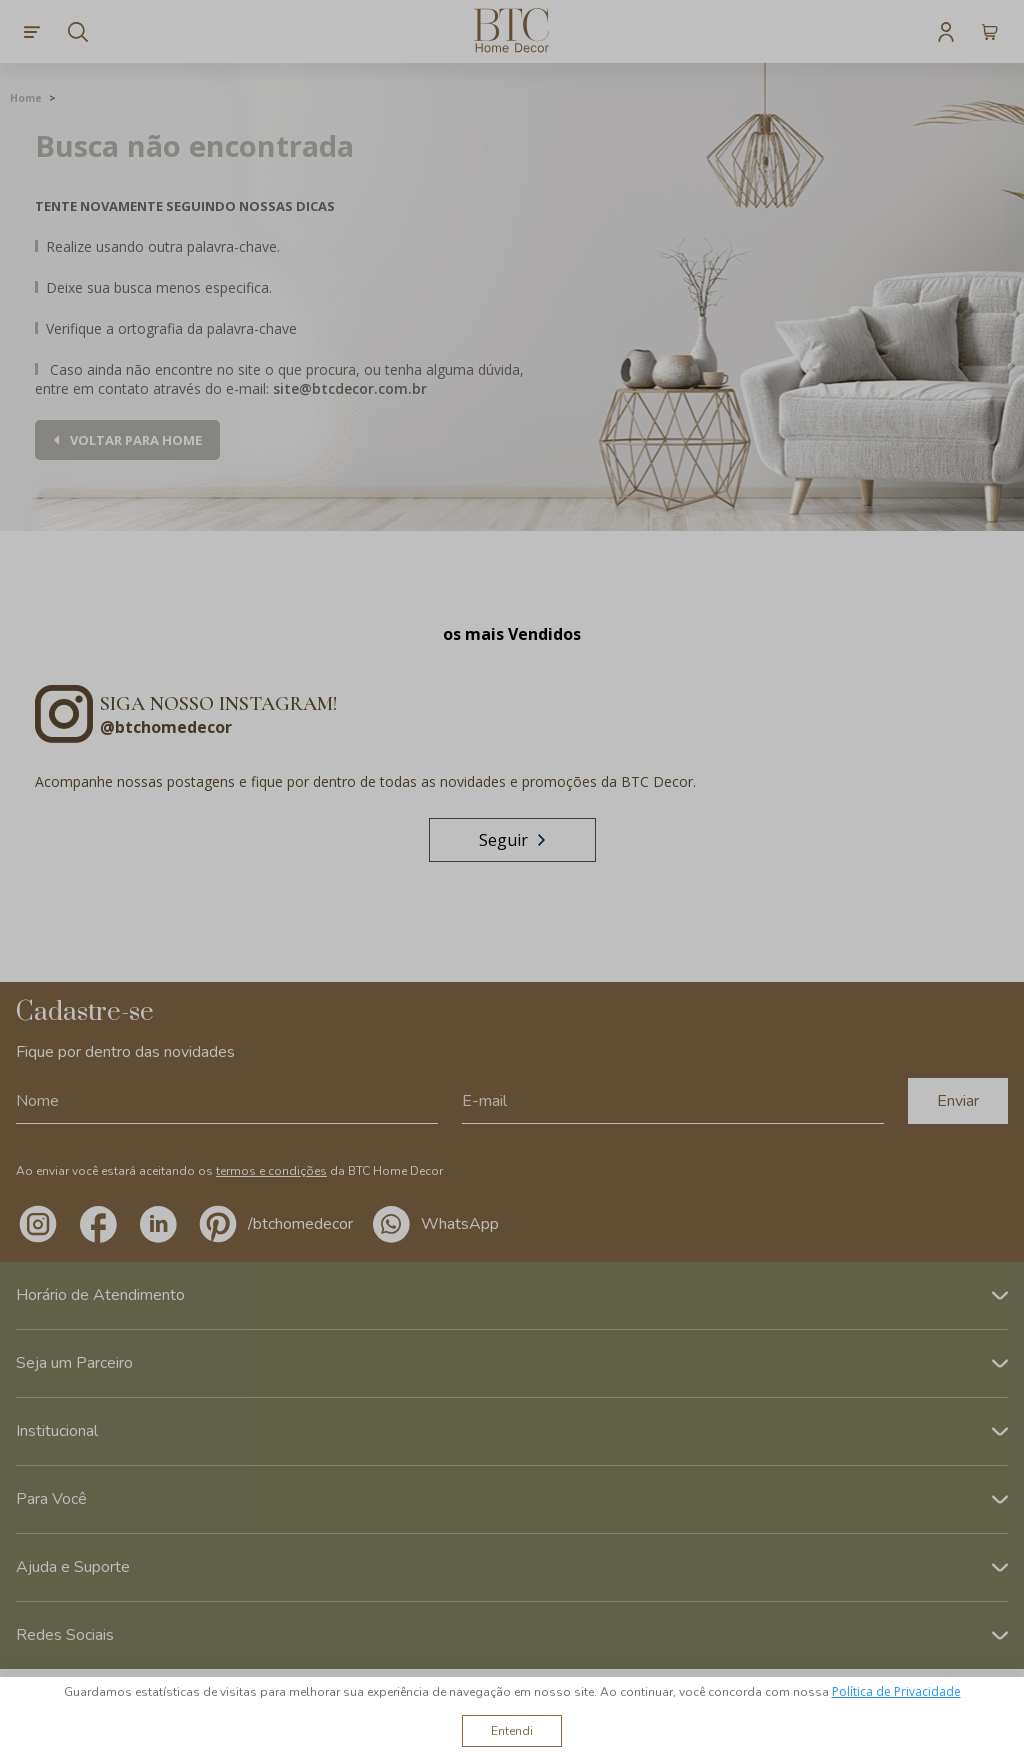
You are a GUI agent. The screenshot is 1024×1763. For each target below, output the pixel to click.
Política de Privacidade (896, 1691)
